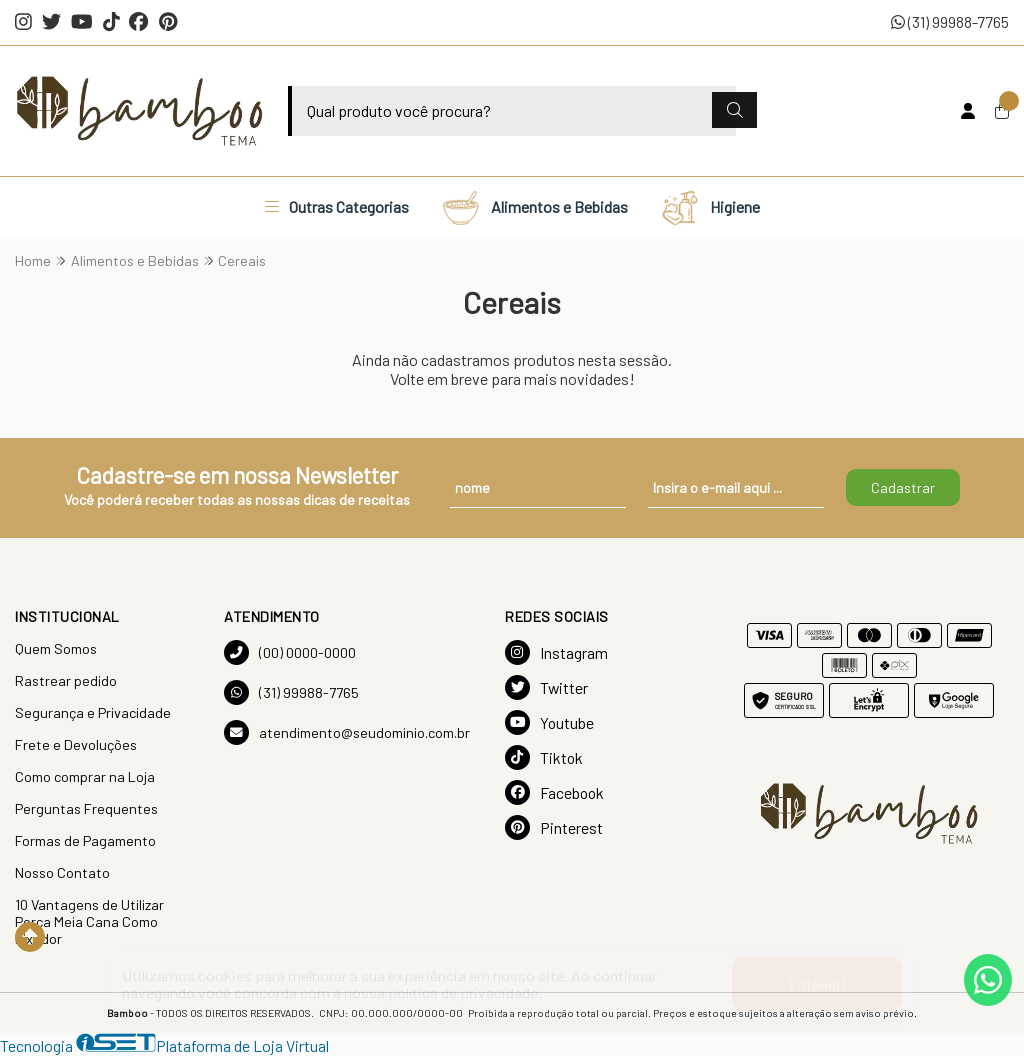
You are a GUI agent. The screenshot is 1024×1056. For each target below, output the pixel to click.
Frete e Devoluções (76, 744)
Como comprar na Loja (85, 776)
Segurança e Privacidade (93, 712)
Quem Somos (56, 648)
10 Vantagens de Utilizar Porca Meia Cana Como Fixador (89, 921)
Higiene (710, 207)
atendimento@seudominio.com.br (347, 732)
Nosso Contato (62, 872)
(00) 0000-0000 (290, 652)
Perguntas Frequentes (86, 808)
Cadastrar (903, 487)
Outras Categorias (337, 206)
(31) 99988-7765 (950, 21)
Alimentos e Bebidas (534, 207)
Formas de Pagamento (85, 840)
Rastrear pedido (66, 680)
